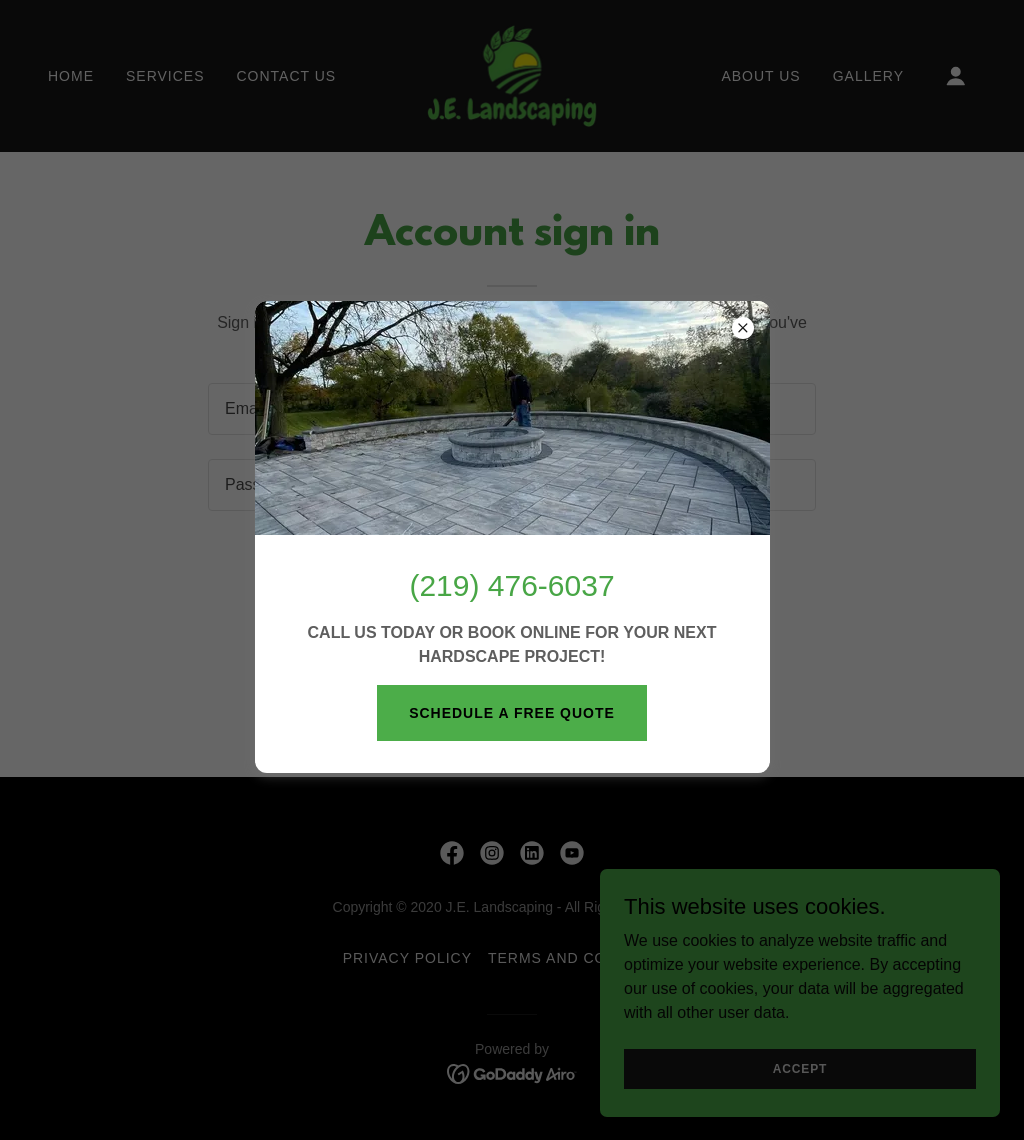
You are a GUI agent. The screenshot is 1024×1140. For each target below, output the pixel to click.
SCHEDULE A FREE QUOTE (512, 713)
